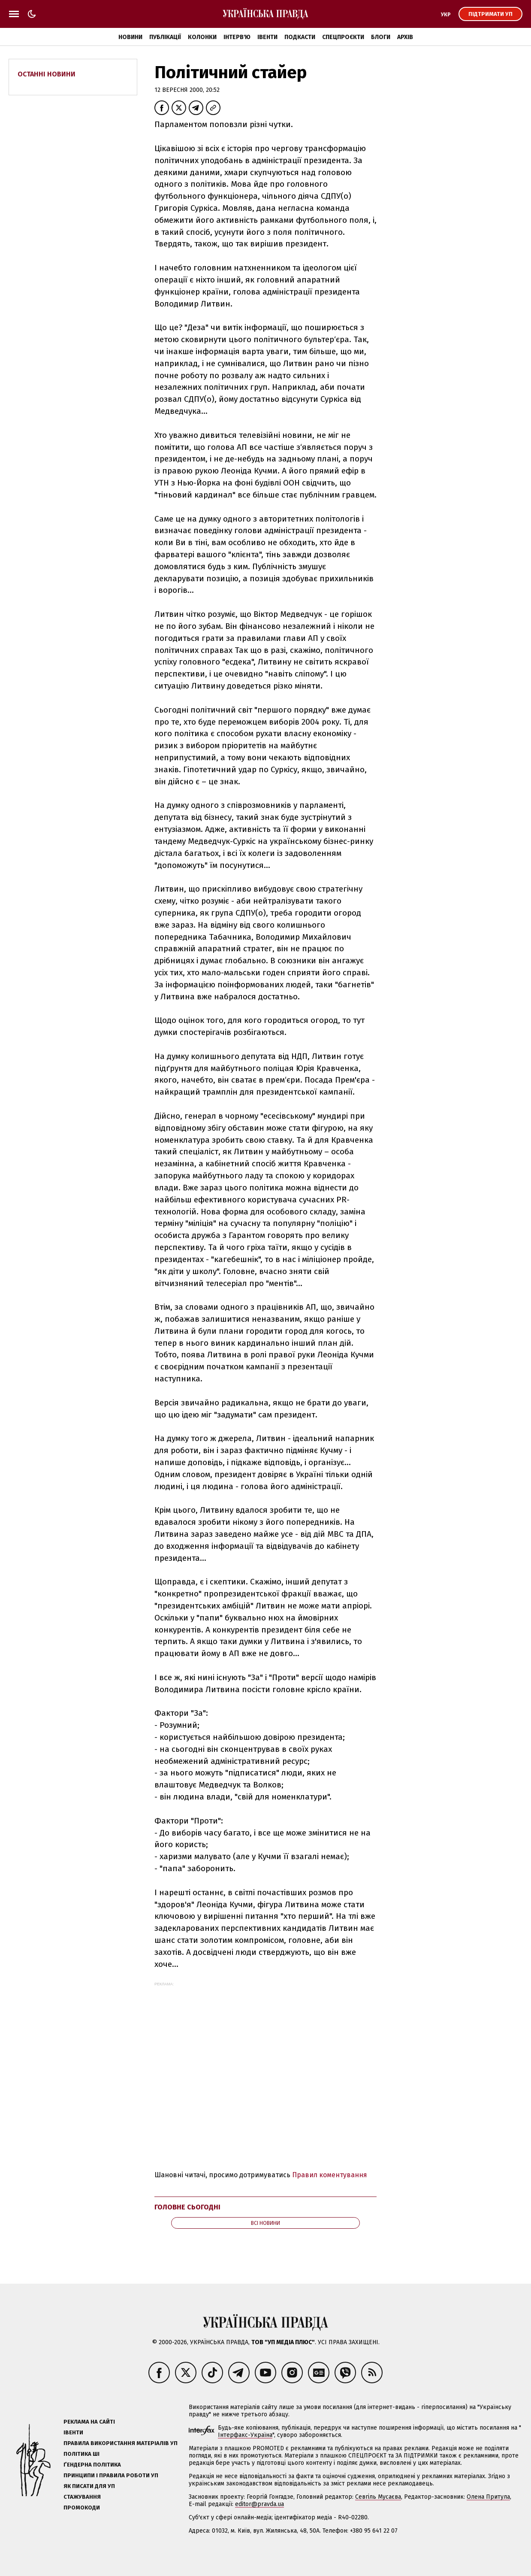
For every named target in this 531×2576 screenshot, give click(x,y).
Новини (130, 37)
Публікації (165, 37)
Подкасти (299, 37)
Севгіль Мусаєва (378, 2496)
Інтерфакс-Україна (245, 2435)
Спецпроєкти (343, 37)
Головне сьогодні (187, 2207)
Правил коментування (329, 2175)
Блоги (380, 37)
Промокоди (81, 2507)
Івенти (267, 37)
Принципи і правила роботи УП (110, 2475)
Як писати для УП (89, 2486)
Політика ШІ (81, 2454)
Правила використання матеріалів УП (120, 2443)
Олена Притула (488, 2496)
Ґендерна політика (92, 2464)
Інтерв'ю (236, 37)
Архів (405, 37)
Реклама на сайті (89, 2421)
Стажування (82, 2497)
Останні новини (46, 74)
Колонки (202, 37)
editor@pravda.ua (259, 2504)
